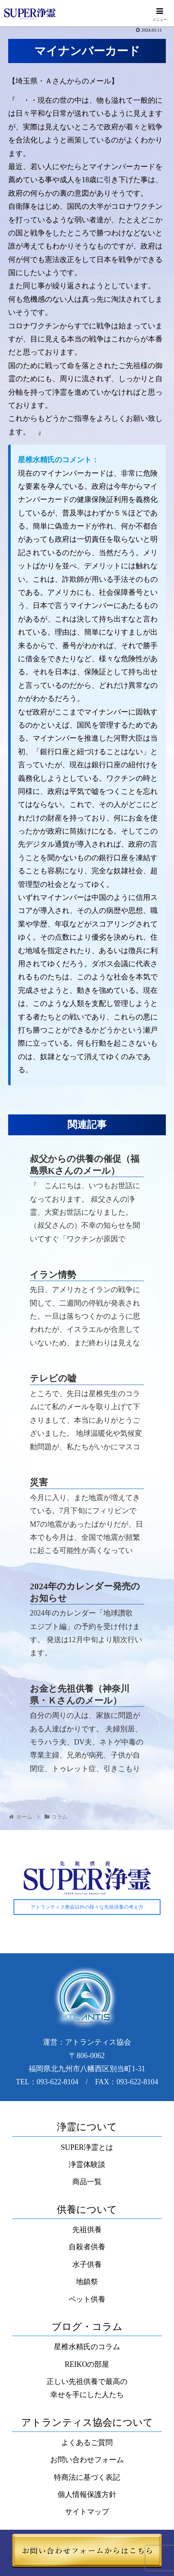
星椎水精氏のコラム (87, 2347)
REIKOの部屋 (87, 2364)
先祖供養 (87, 2230)
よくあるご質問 (87, 2442)
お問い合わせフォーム (87, 2460)
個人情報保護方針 (87, 2494)
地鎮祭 (87, 2282)
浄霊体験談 (87, 2164)
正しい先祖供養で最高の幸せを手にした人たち (87, 2388)
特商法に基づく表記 (87, 2477)
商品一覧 (87, 2182)
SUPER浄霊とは (87, 2147)
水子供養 (87, 2264)
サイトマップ (87, 2512)
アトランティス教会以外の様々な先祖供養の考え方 (87, 1907)
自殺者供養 (87, 2247)
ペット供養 (87, 2299)
